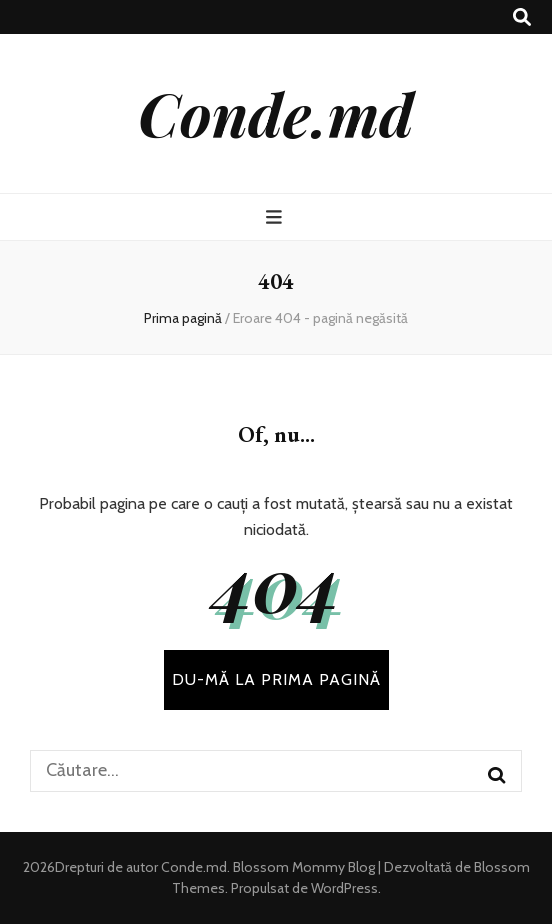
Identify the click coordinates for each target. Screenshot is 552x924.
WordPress (344, 888)
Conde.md (276, 113)
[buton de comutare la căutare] (522, 17)
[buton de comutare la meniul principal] (276, 217)
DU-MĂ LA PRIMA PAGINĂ (276, 679)
